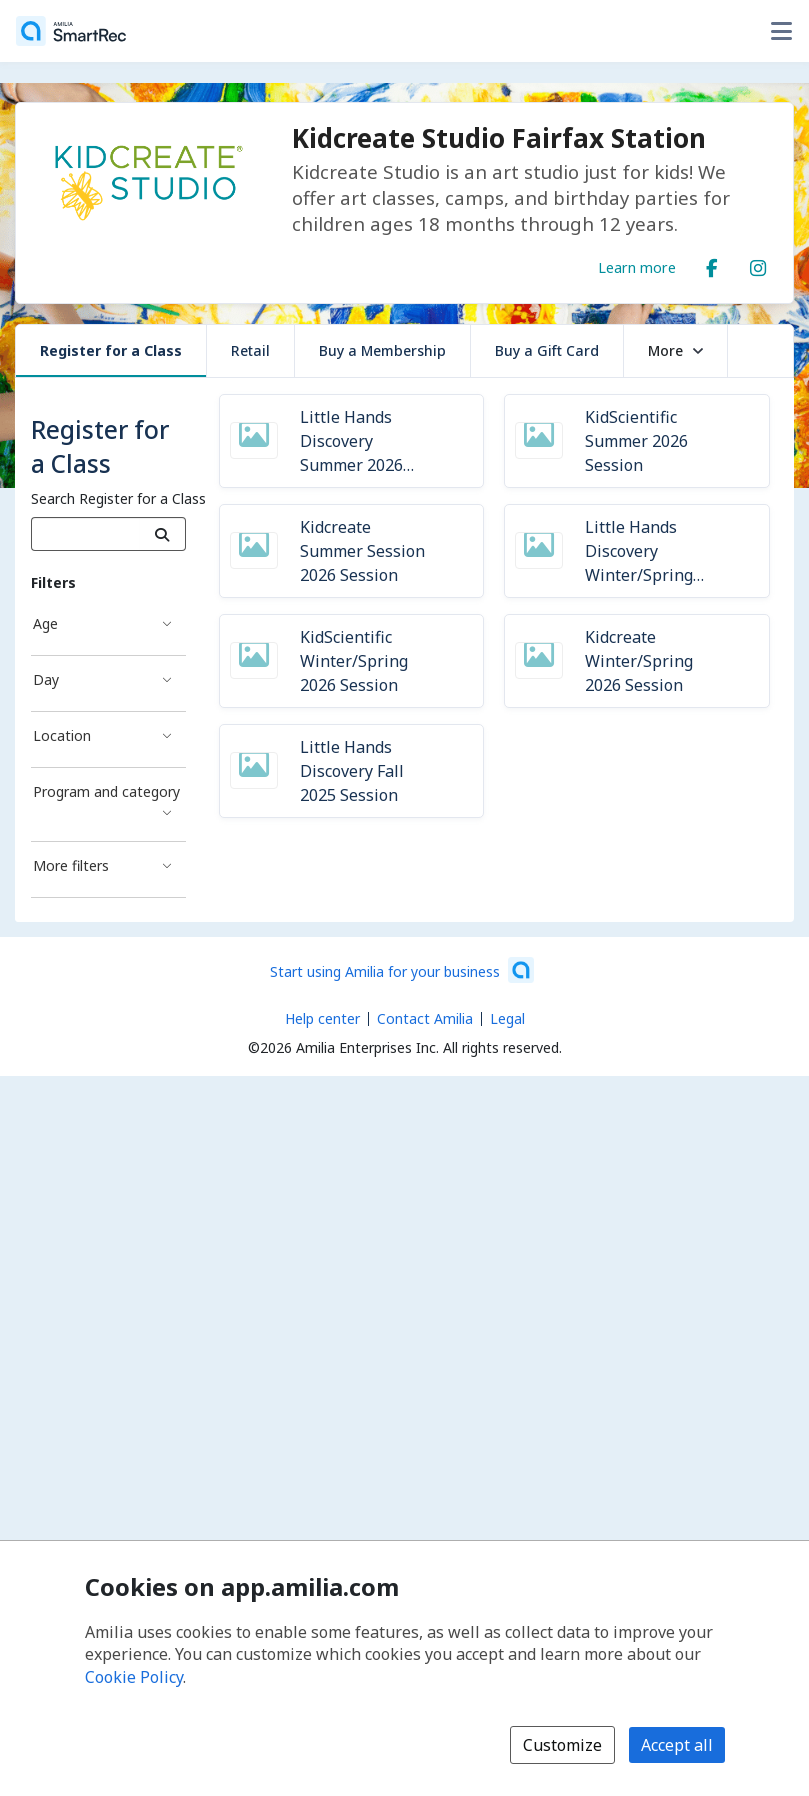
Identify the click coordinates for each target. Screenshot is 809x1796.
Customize (562, 1745)
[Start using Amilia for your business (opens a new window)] (402, 970)
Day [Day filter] (46, 679)
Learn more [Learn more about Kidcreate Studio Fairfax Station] (637, 267)
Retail (250, 350)
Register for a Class (111, 350)
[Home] (71, 31)
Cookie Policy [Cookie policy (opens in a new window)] (134, 1677)
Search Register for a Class (118, 498)
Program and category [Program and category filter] (106, 791)
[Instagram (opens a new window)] (758, 264)
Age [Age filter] (45, 623)
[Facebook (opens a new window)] (712, 264)
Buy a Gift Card (547, 350)
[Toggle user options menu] (781, 31)
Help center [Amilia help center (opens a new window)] (322, 1018)
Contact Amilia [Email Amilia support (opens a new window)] (425, 1018)
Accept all (677, 1745)
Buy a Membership (382, 350)
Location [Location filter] (62, 735)
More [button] (675, 350)
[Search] (162, 534)
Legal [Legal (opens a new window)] (507, 1018)
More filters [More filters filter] (71, 865)
